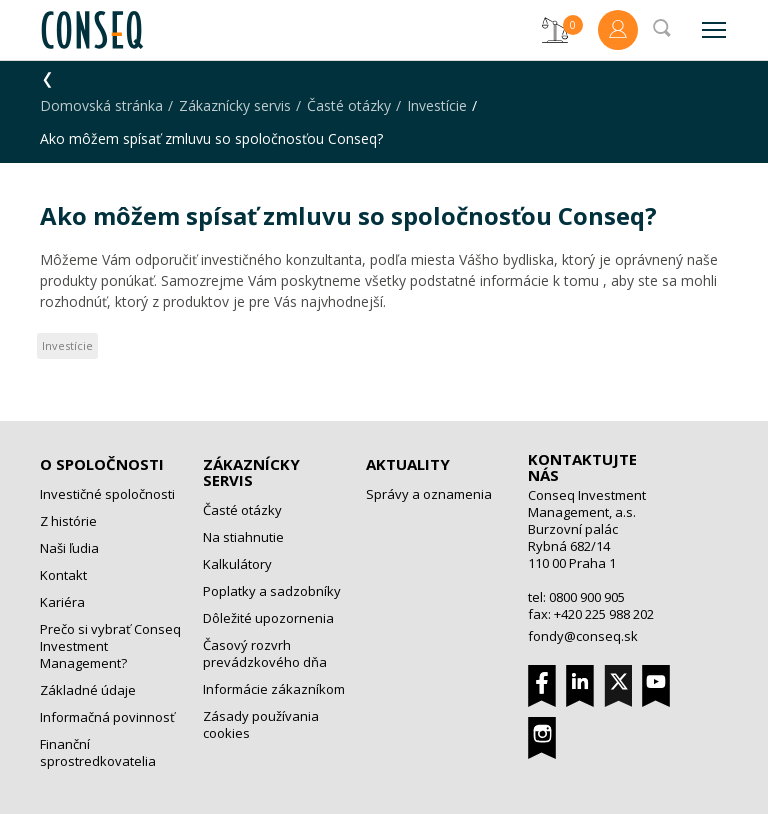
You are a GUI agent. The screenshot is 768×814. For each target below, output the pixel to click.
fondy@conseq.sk (583, 636)
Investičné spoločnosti (107, 494)
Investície (437, 105)
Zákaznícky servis (235, 105)
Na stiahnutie (243, 537)
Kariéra (62, 602)
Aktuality (408, 464)
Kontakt (63, 575)
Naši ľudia (69, 548)
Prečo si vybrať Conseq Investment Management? (110, 646)
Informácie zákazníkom (274, 689)
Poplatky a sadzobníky (272, 591)
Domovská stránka (101, 105)
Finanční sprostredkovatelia (98, 752)
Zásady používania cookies (261, 724)
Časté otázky (349, 105)
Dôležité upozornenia (268, 618)
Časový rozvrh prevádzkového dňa (265, 653)
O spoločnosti (102, 464)
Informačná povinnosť (107, 717)
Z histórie (68, 521)
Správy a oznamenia (429, 494)
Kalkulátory (237, 564)
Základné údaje (88, 690)
